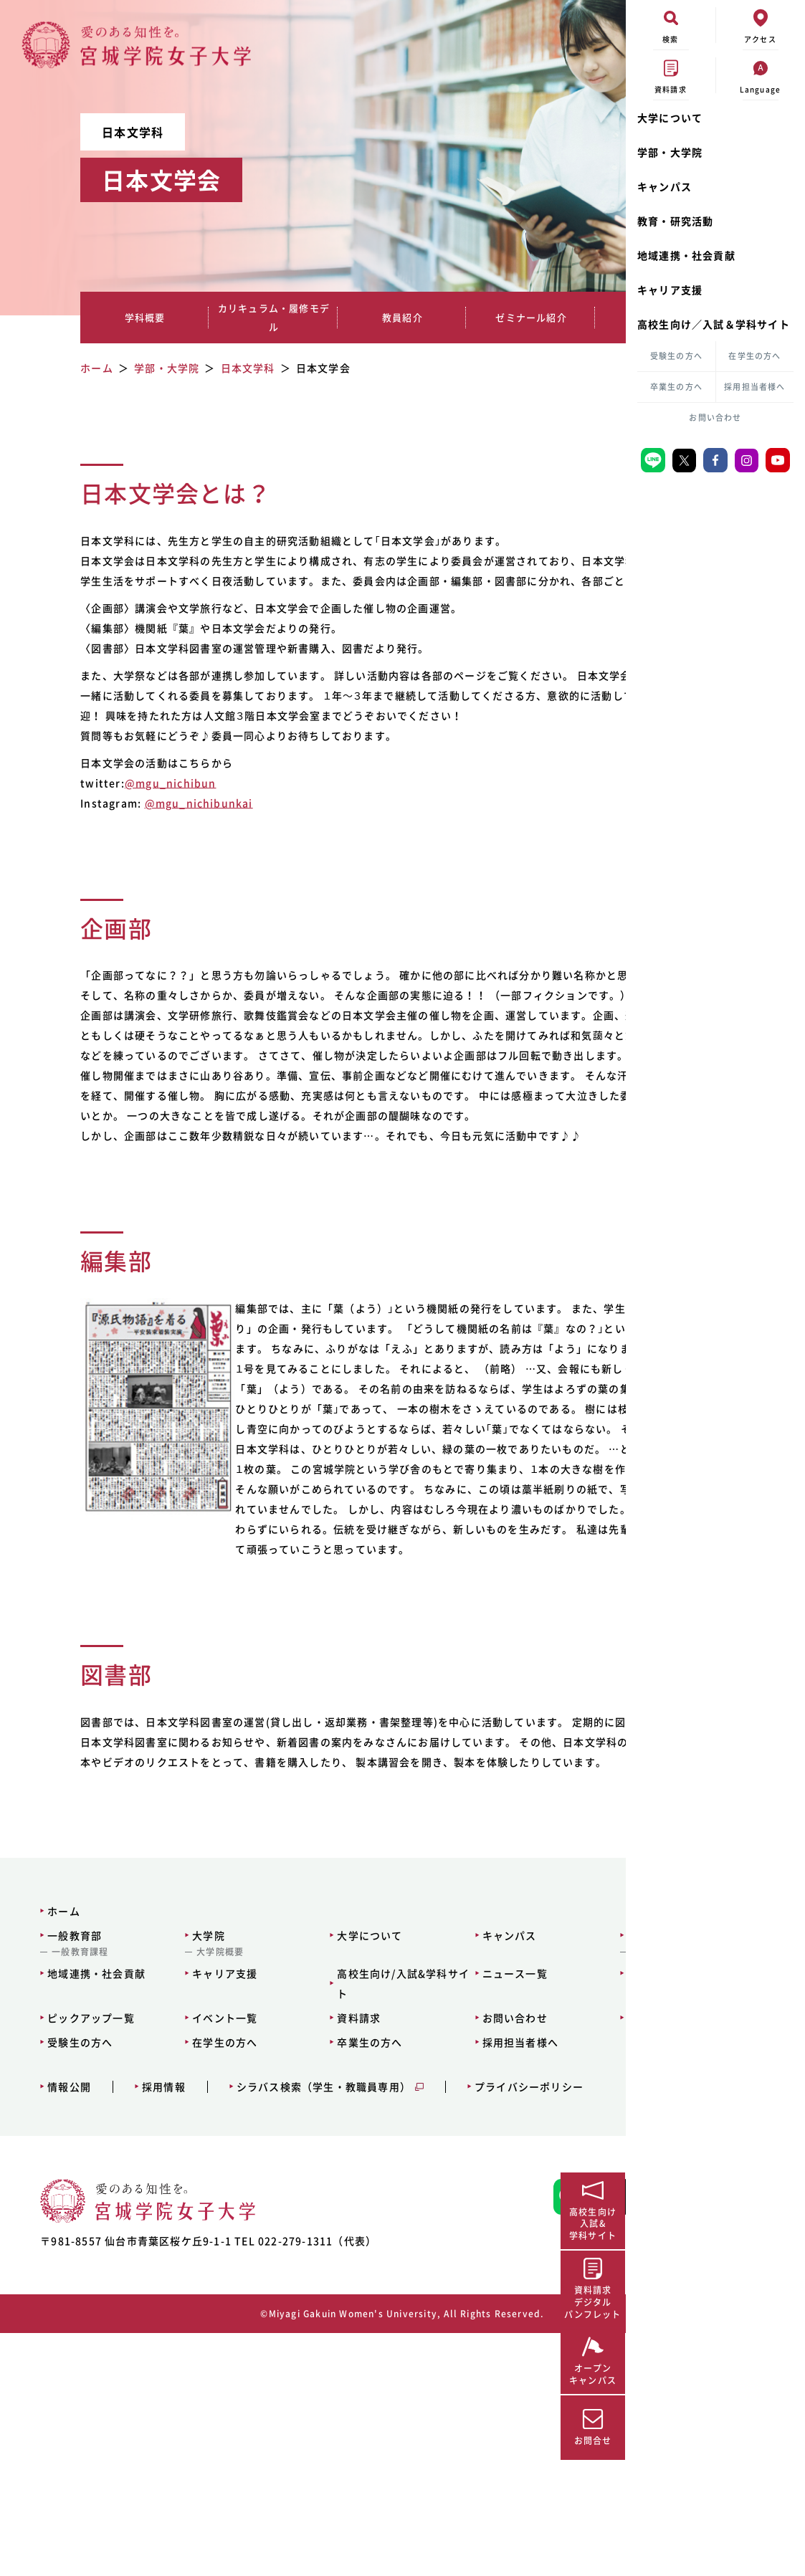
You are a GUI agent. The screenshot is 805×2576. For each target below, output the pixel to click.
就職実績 (512, 317)
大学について (669, 117)
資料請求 (286, 2238)
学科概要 (112, 317)
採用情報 (154, 2307)
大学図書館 (516, 2172)
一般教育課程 (71, 2172)
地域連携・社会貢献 (686, 255)
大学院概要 (179, 2172)
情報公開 (60, 2307)
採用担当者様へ (754, 387)
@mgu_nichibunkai (181, 843)
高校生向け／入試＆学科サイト (713, 324)
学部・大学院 (669, 152)
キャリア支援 (669, 289)
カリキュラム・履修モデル (213, 317)
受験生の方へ (676, 356)
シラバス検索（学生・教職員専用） (314, 2307)
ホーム (55, 2131)
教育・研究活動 (675, 221)
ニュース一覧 (409, 2194)
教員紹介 (312, 317)
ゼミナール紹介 (412, 317)
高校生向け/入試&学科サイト (313, 2204)
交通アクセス (521, 2238)
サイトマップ (521, 2194)
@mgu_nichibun (153, 823)
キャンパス (664, 186)
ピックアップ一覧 (82, 2238)
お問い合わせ (715, 417)
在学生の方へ (754, 356)
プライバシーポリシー (519, 2307)
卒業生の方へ (676, 387)
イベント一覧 (183, 2238)
